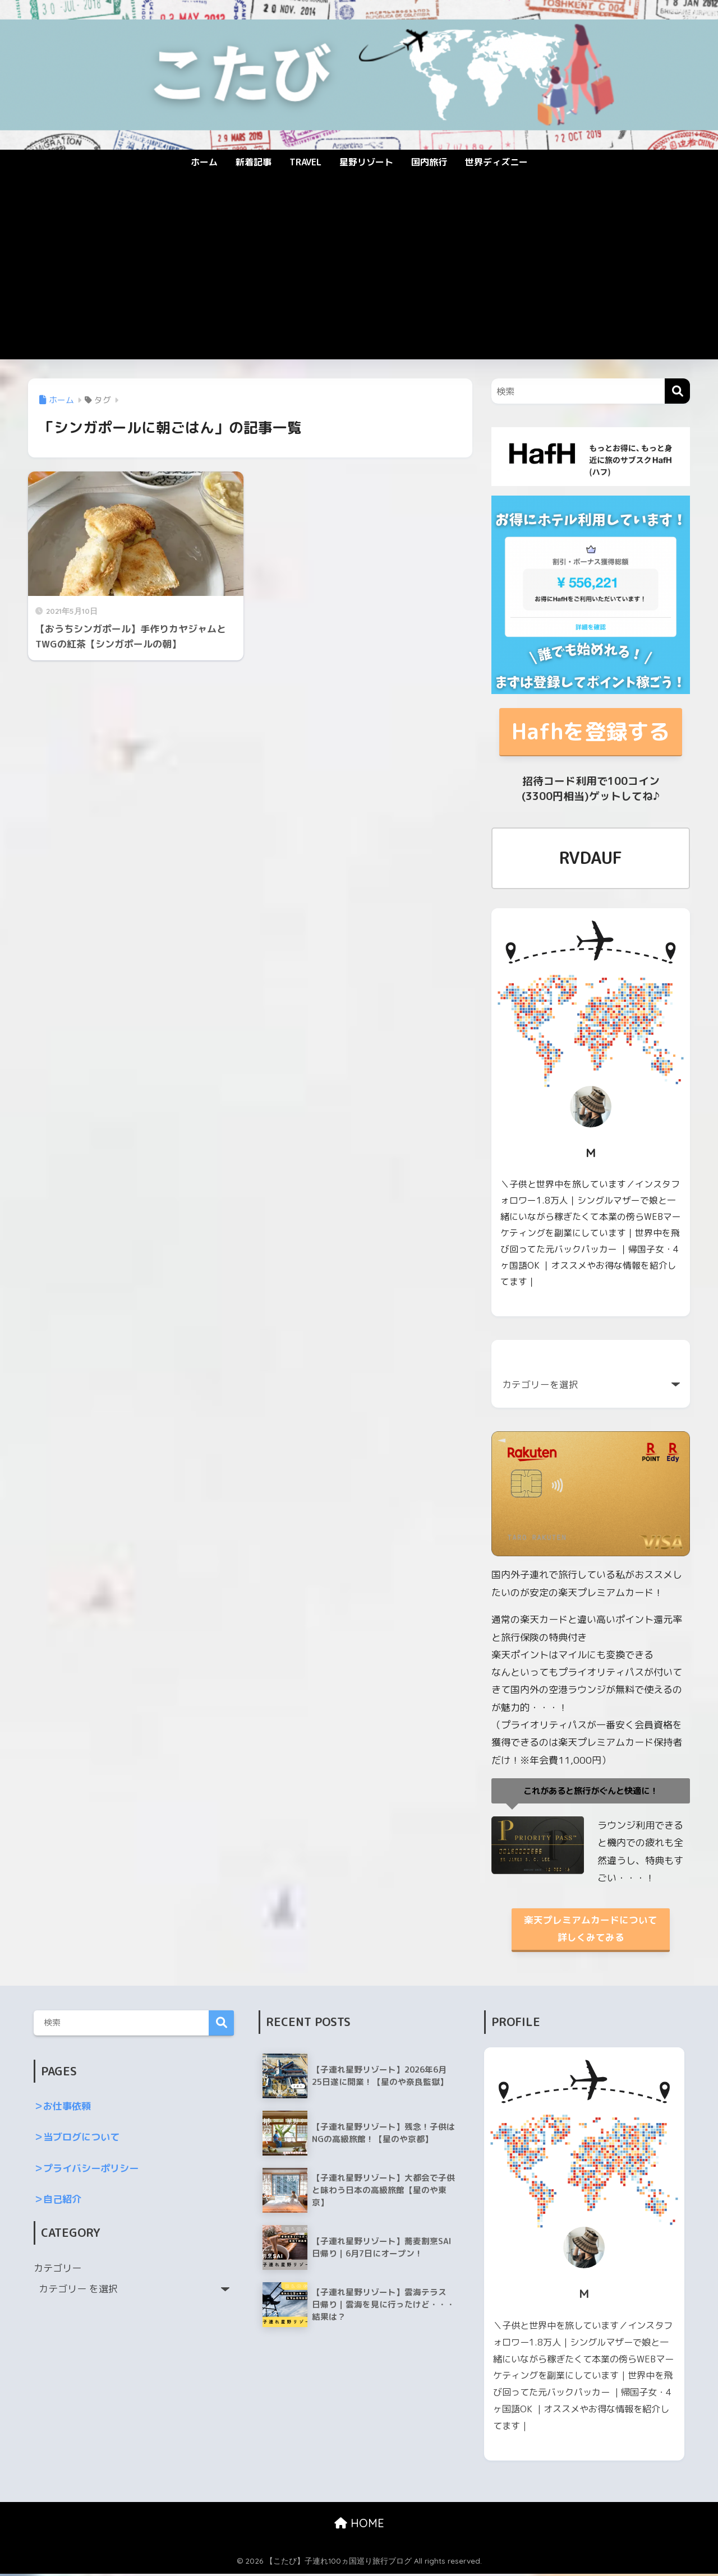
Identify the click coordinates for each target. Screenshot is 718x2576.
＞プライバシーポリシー (86, 2170)
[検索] (677, 391)
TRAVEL (305, 162)
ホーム (204, 162)
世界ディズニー (496, 162)
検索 (221, 2025)
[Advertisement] (359, 275)
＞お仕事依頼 (62, 2108)
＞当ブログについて (76, 2139)
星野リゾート (366, 162)
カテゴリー (57, 2270)
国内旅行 (429, 162)
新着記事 (253, 162)
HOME (359, 2526)
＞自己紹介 (57, 2201)
